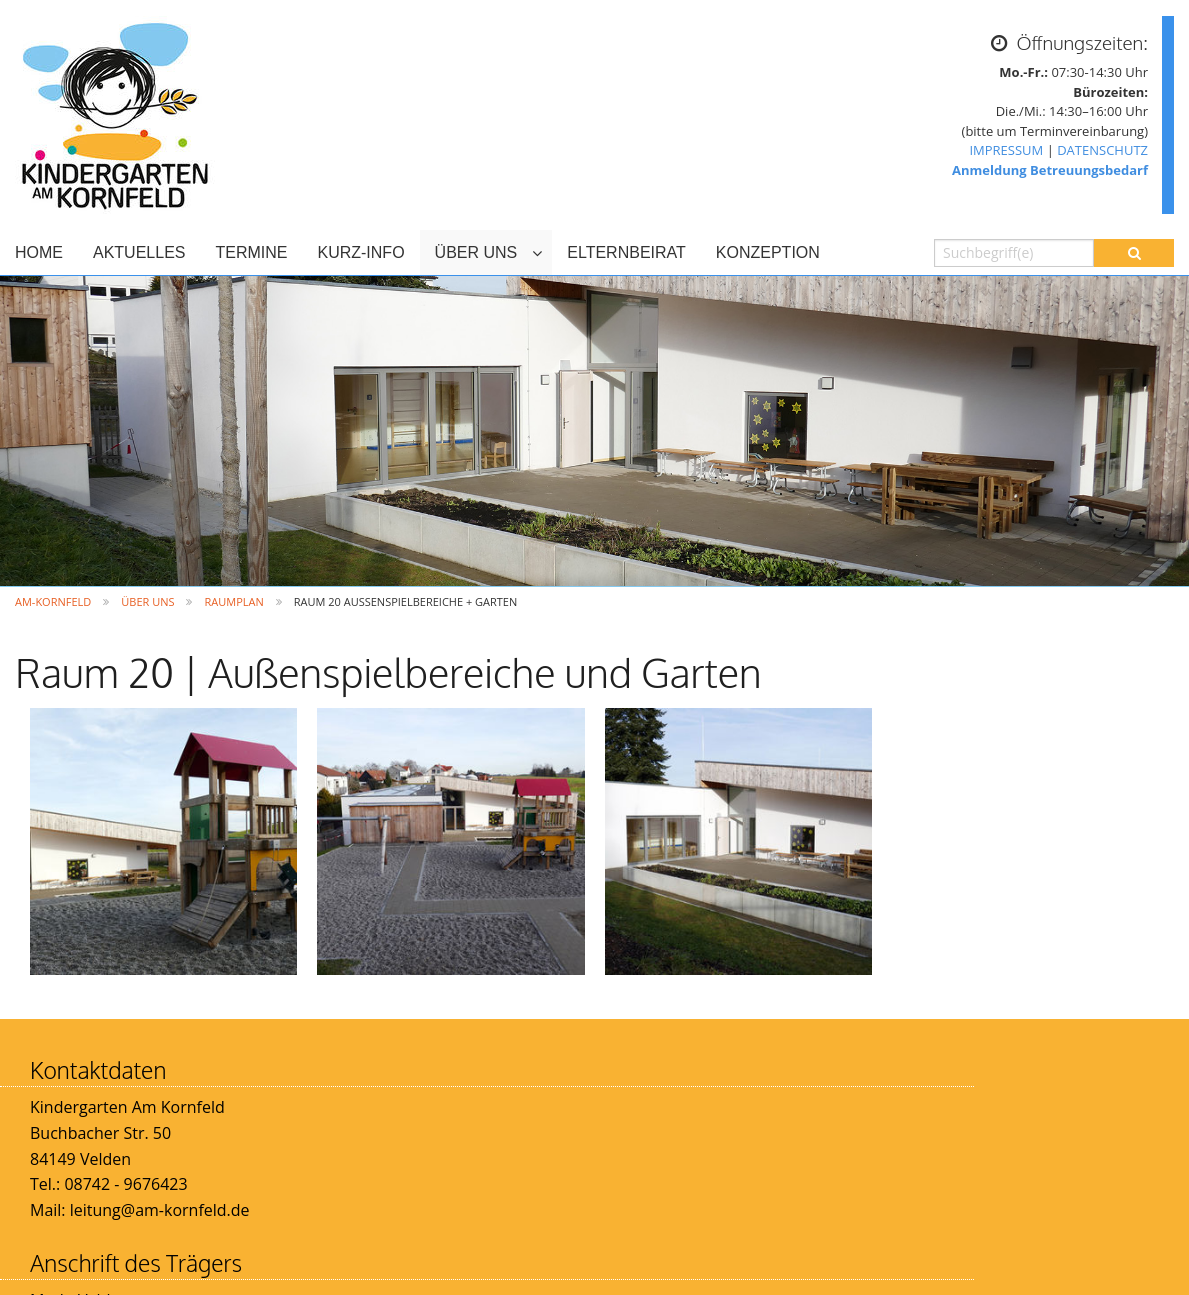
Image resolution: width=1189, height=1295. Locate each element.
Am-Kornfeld (53, 601)
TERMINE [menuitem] (251, 252)
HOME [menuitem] (39, 252)
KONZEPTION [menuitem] (768, 252)
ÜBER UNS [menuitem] (476, 252)
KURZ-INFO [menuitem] (360, 252)
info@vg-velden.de (557, 1210)
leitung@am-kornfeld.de (160, 1210)
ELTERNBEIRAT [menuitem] (626, 252)
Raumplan (233, 601)
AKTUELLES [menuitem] (139, 252)
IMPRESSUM (1006, 150)
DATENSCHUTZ (1102, 150)
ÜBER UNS (147, 601)
